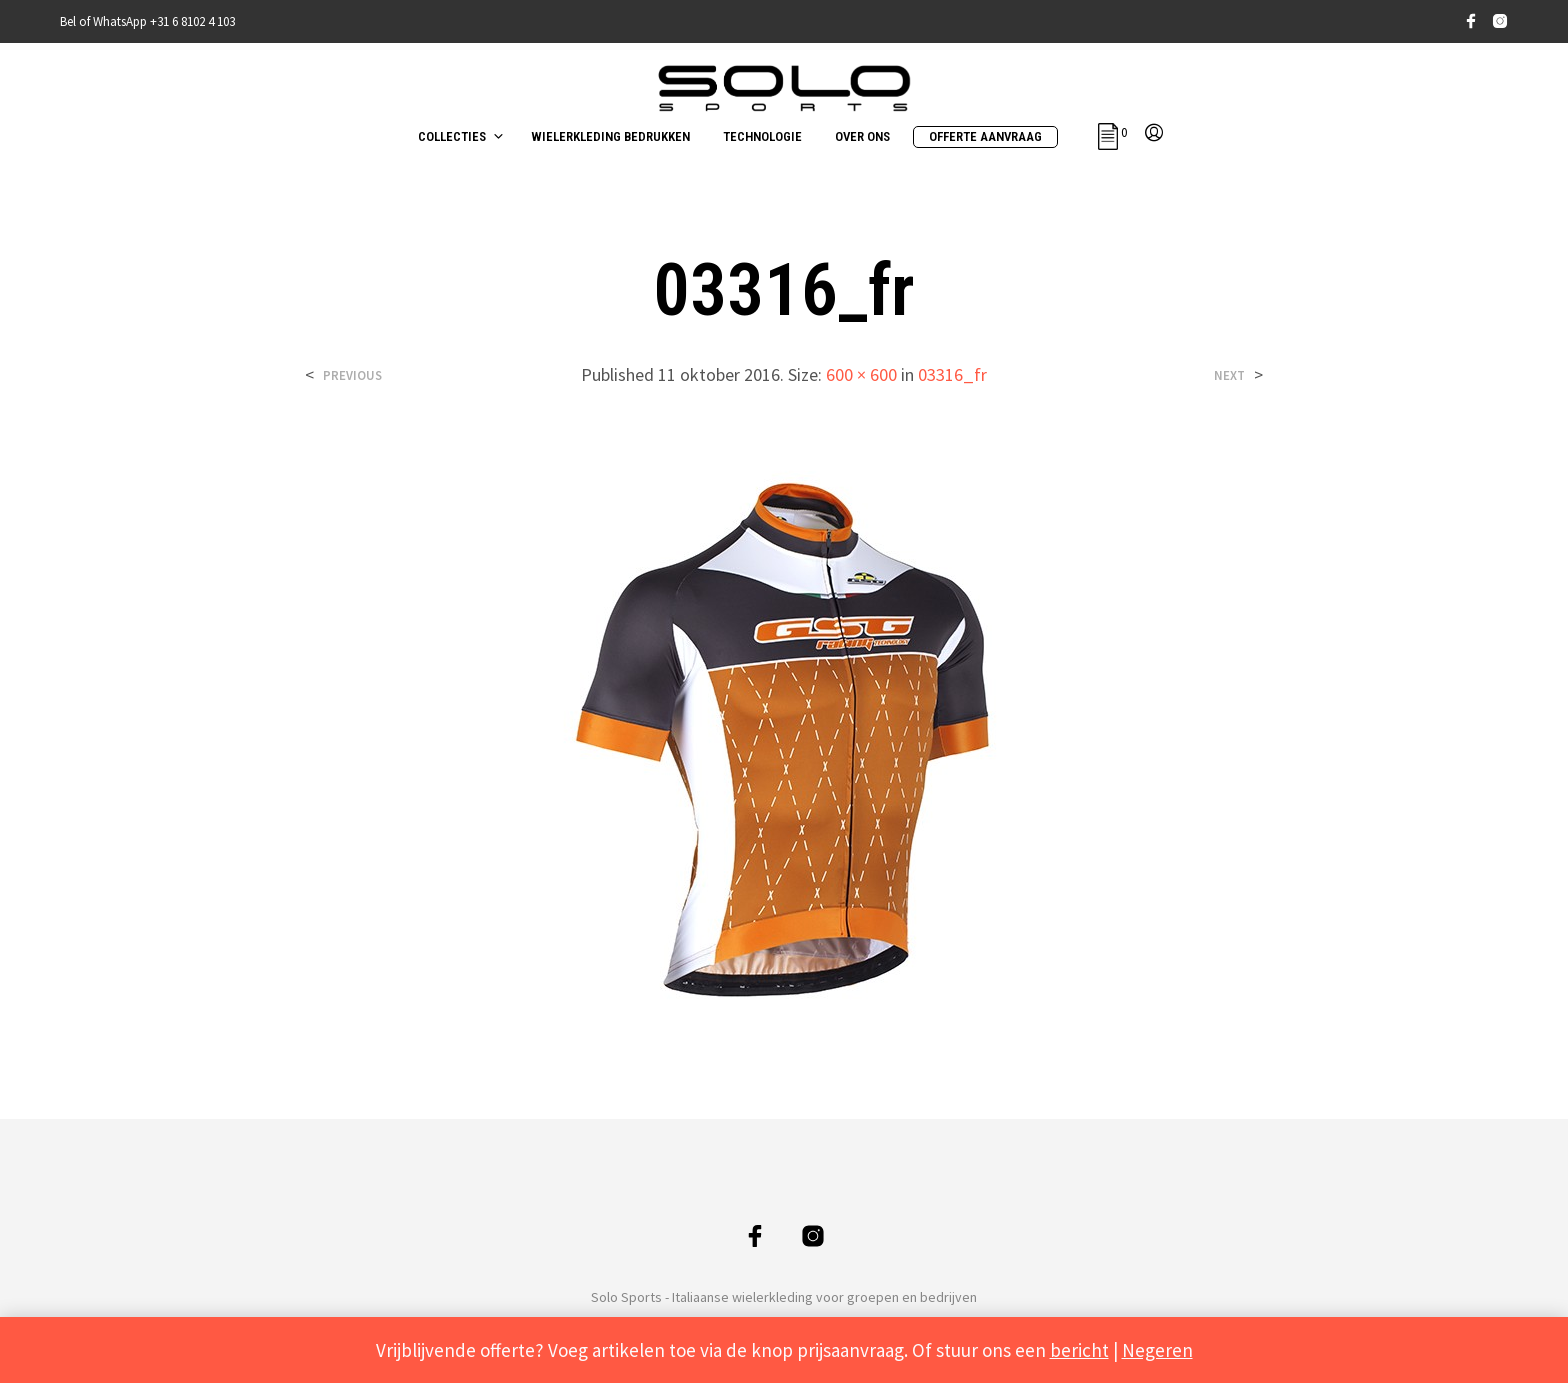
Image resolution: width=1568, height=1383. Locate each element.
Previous (352, 375)
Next (1229, 375)
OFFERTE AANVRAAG (985, 136)
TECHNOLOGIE (762, 136)
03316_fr (952, 374)
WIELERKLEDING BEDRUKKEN (610, 136)
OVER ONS (862, 136)
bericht (1079, 1350)
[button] (1112, 133)
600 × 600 (861, 374)
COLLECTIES (452, 136)
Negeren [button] (1157, 1350)
